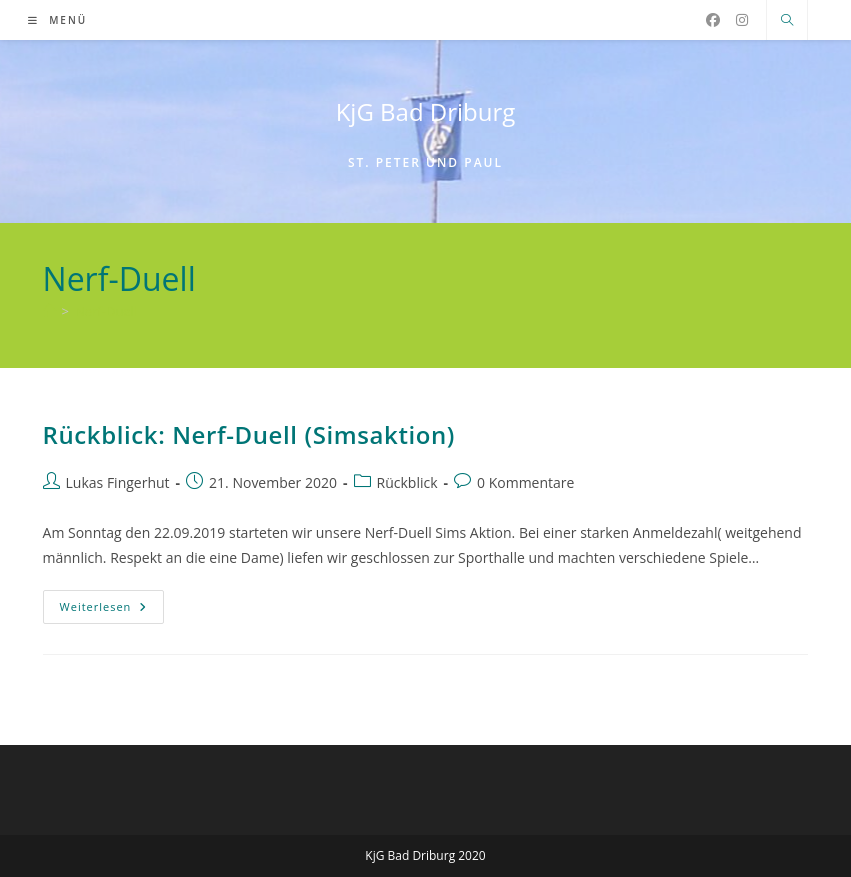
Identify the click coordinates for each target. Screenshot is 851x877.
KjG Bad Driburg (426, 111)
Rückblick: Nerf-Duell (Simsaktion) (249, 434)
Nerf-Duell (106, 311)
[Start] (49, 311)
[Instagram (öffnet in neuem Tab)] (742, 20)
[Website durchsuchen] (787, 21)
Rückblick (407, 482)
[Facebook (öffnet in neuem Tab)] (713, 20)
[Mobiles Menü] (58, 20)
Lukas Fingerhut (118, 482)
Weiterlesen (112, 610)
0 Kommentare (525, 482)
